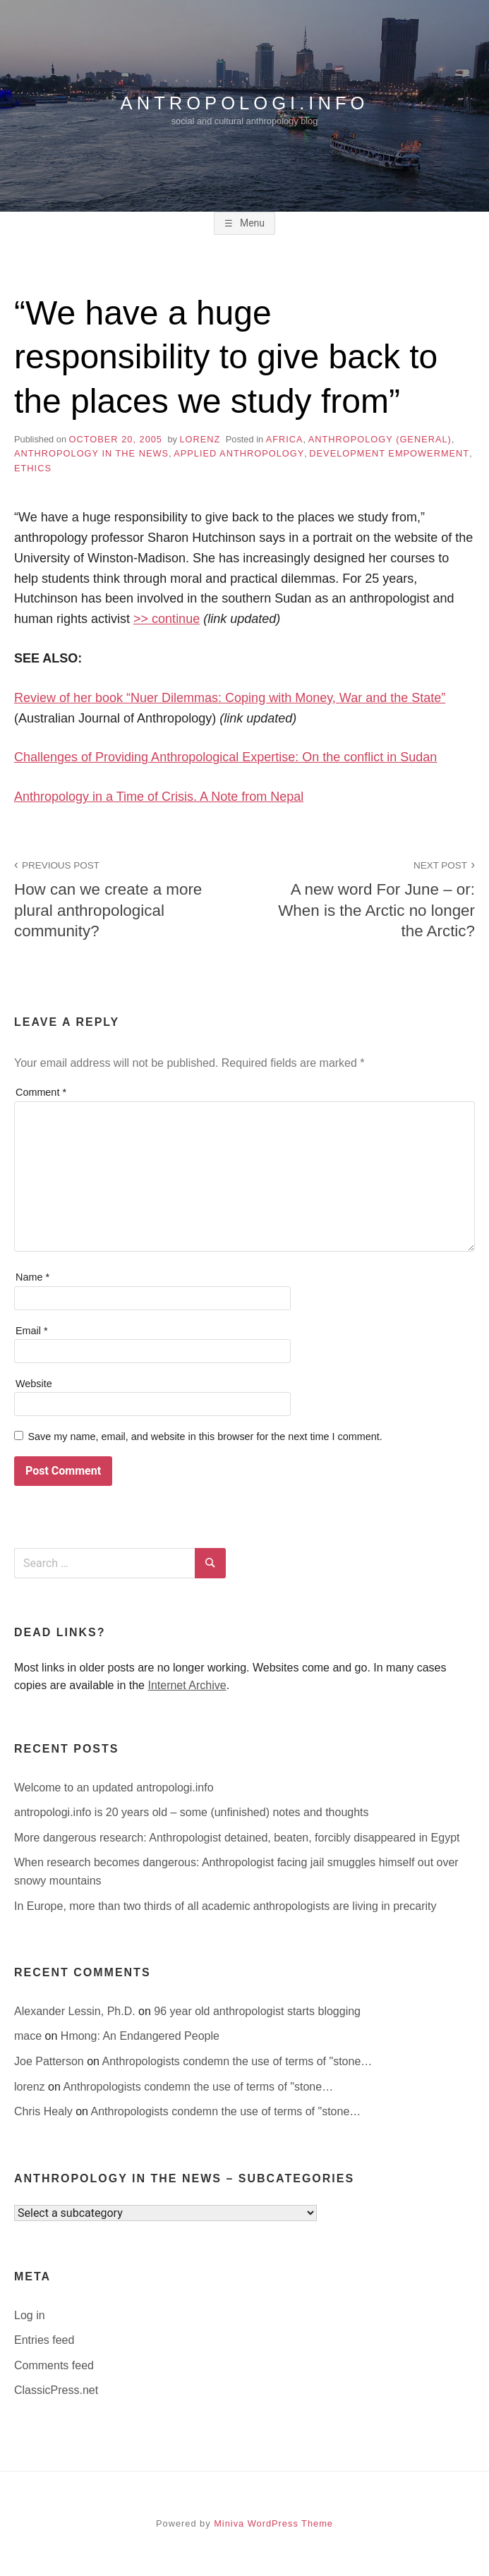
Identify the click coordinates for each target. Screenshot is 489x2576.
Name (32, 1277)
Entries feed (44, 2340)
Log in (29, 2315)
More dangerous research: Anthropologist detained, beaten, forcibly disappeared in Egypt (237, 1838)
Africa (284, 439)
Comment (41, 1092)
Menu (251, 223)
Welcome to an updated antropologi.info (114, 1788)
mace (29, 2036)
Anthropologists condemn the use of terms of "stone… (237, 2061)
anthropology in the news (91, 453)
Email (32, 1330)
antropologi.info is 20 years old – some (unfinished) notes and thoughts (191, 1812)
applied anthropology (239, 453)
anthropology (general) (380, 439)
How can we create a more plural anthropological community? (121, 898)
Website (34, 1383)
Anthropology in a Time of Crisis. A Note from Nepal (158, 797)
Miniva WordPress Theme (273, 2523)
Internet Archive (186, 1685)
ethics (33, 468)
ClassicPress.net (56, 2390)
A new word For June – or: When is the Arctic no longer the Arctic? (367, 898)
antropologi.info (244, 102)
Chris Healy (45, 2111)
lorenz (199, 439)
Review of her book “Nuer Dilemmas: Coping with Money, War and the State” (229, 698)
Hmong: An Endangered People (140, 2036)
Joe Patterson (50, 2061)
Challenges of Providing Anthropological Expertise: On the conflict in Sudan (225, 757)
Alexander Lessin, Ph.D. (76, 2011)
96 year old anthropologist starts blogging (257, 2011)
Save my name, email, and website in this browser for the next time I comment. (205, 1436)
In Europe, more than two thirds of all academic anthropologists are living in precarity (225, 1906)
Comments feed (54, 2365)
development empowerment (389, 453)
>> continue (166, 619)
